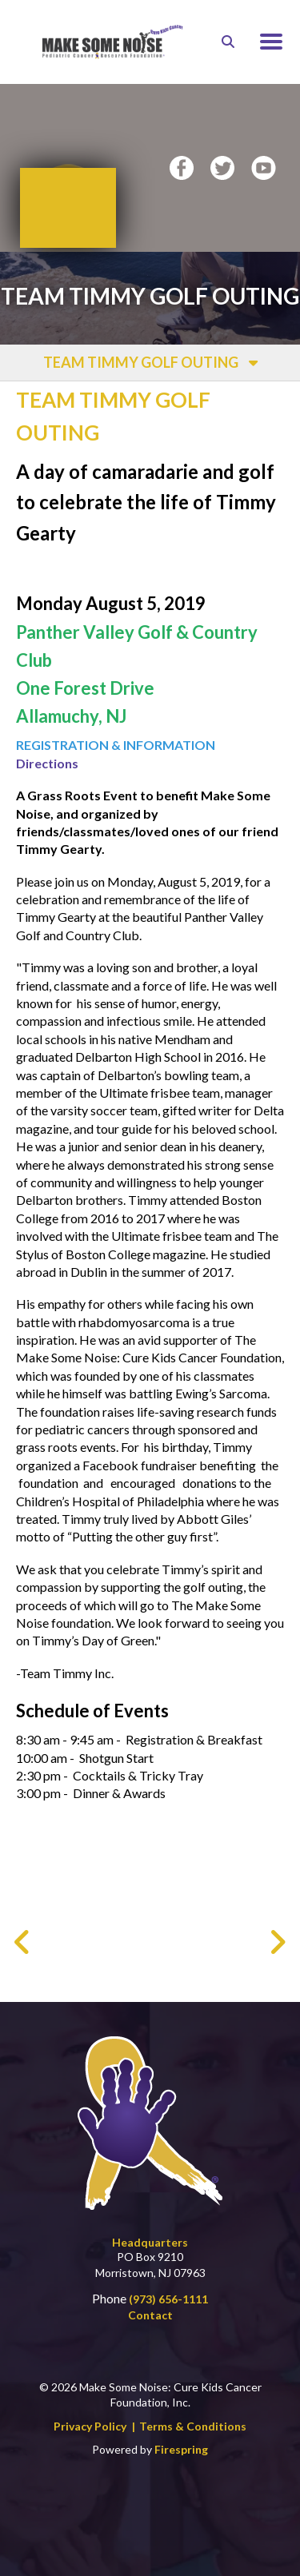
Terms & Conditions (192, 2426)
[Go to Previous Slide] (23, 1942)
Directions (47, 763)
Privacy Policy (90, 2426)
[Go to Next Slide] (277, 1942)
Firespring (181, 2449)
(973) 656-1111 (168, 2299)
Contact (150, 2315)
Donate (68, 183)
